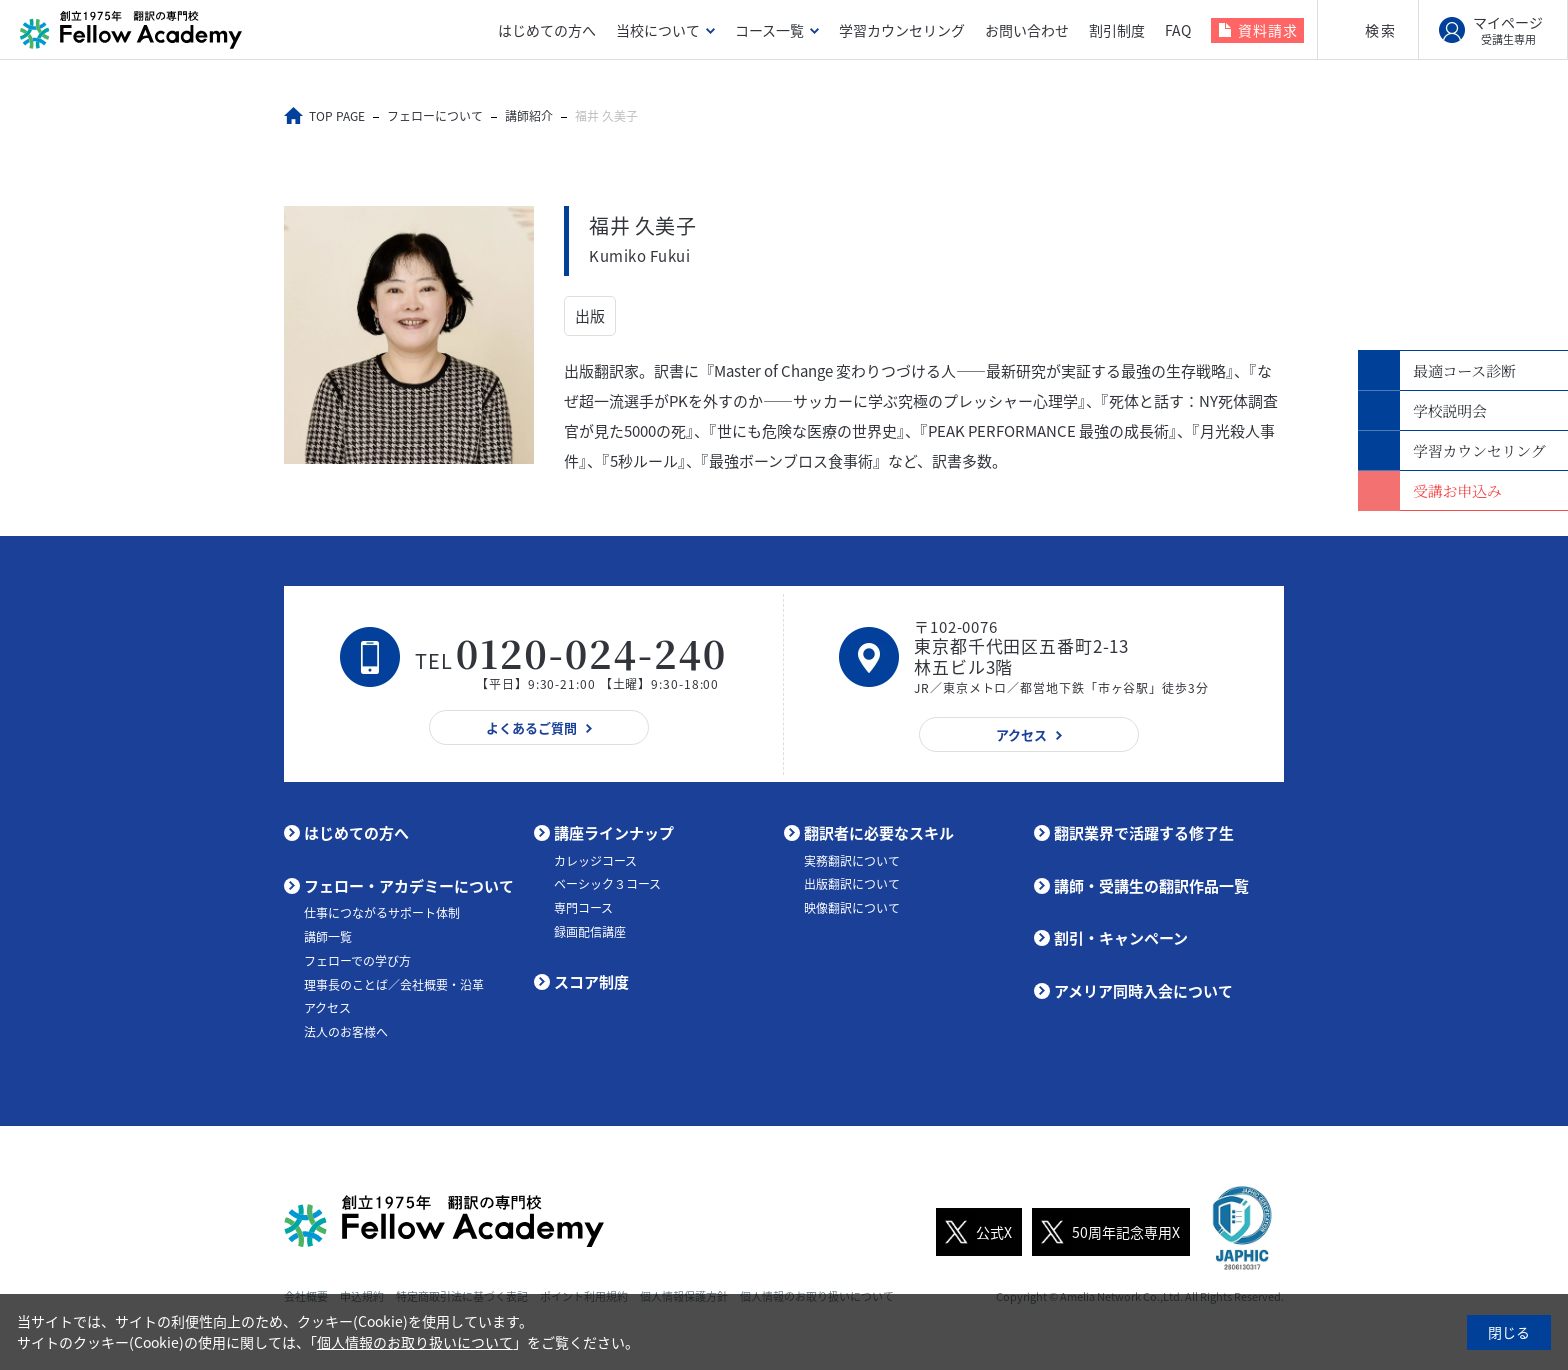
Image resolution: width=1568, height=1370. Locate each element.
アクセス (327, 1008)
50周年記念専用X (1106, 1232)
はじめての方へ (547, 30)
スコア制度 (591, 982)
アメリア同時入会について (1143, 991)
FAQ (1178, 30)
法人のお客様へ (346, 1032)
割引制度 (1117, 30)
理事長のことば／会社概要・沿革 (394, 985)
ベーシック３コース (607, 884)
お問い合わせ (1027, 30)
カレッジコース (595, 861)
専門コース (583, 908)
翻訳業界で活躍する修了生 (1144, 833)
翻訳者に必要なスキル (879, 833)
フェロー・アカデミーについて (409, 886)
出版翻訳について (852, 884)
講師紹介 (529, 116)
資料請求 (1268, 30)
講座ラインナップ (614, 833)
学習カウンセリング (902, 30)
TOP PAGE (337, 116)
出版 (590, 316)
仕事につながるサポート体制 (382, 913)
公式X (974, 1232)
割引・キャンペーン (1121, 938)
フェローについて (435, 116)
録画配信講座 (590, 932)
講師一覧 (328, 937)
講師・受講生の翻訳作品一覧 (1151, 886)
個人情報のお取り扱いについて (415, 1342)
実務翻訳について (852, 861)
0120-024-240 (592, 652)
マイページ (1508, 30)
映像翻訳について (852, 908)
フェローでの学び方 (357, 961)
